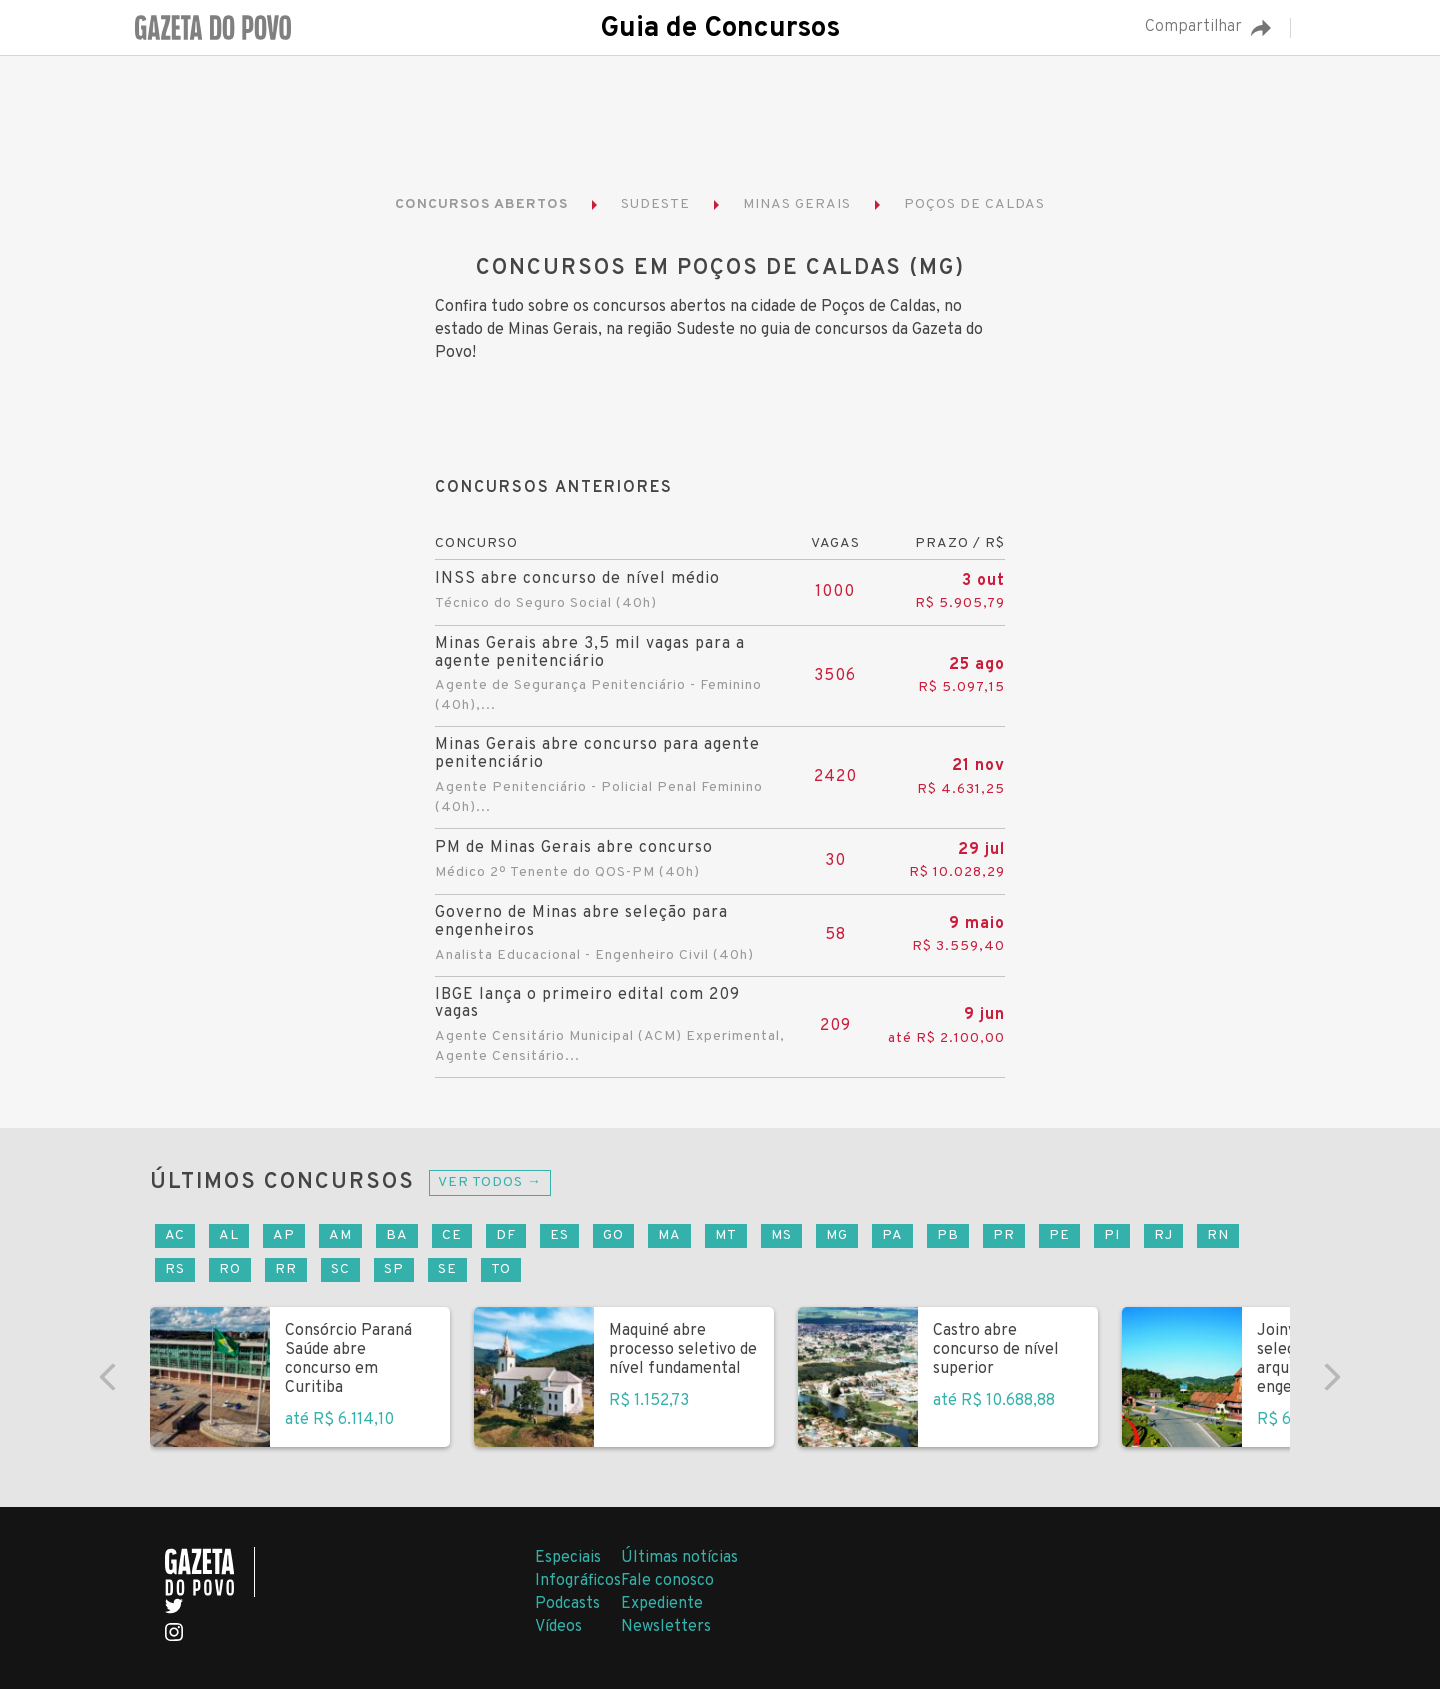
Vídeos (558, 1627)
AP (284, 1235)
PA (892, 1235)
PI (1112, 1235)
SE (447, 1269)
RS (175, 1269)
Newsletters (666, 1627)
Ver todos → (490, 1182)
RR (286, 1269)
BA (397, 1235)
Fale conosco (667, 1581)
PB (948, 1235)
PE (1059, 1235)
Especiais (568, 1558)
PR (1004, 1235)
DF (506, 1235)
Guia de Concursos (720, 29)
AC (175, 1235)
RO (230, 1269)
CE (452, 1235)
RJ (1163, 1235)
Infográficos (578, 1581)
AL (229, 1235)
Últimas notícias (679, 1558)
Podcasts (567, 1604)
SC (340, 1269)
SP (394, 1269)
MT (726, 1235)
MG (837, 1235)
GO (613, 1235)
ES (559, 1235)
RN (1218, 1235)
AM (340, 1235)
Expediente (662, 1604)
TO (501, 1269)
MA (669, 1235)
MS (781, 1235)
